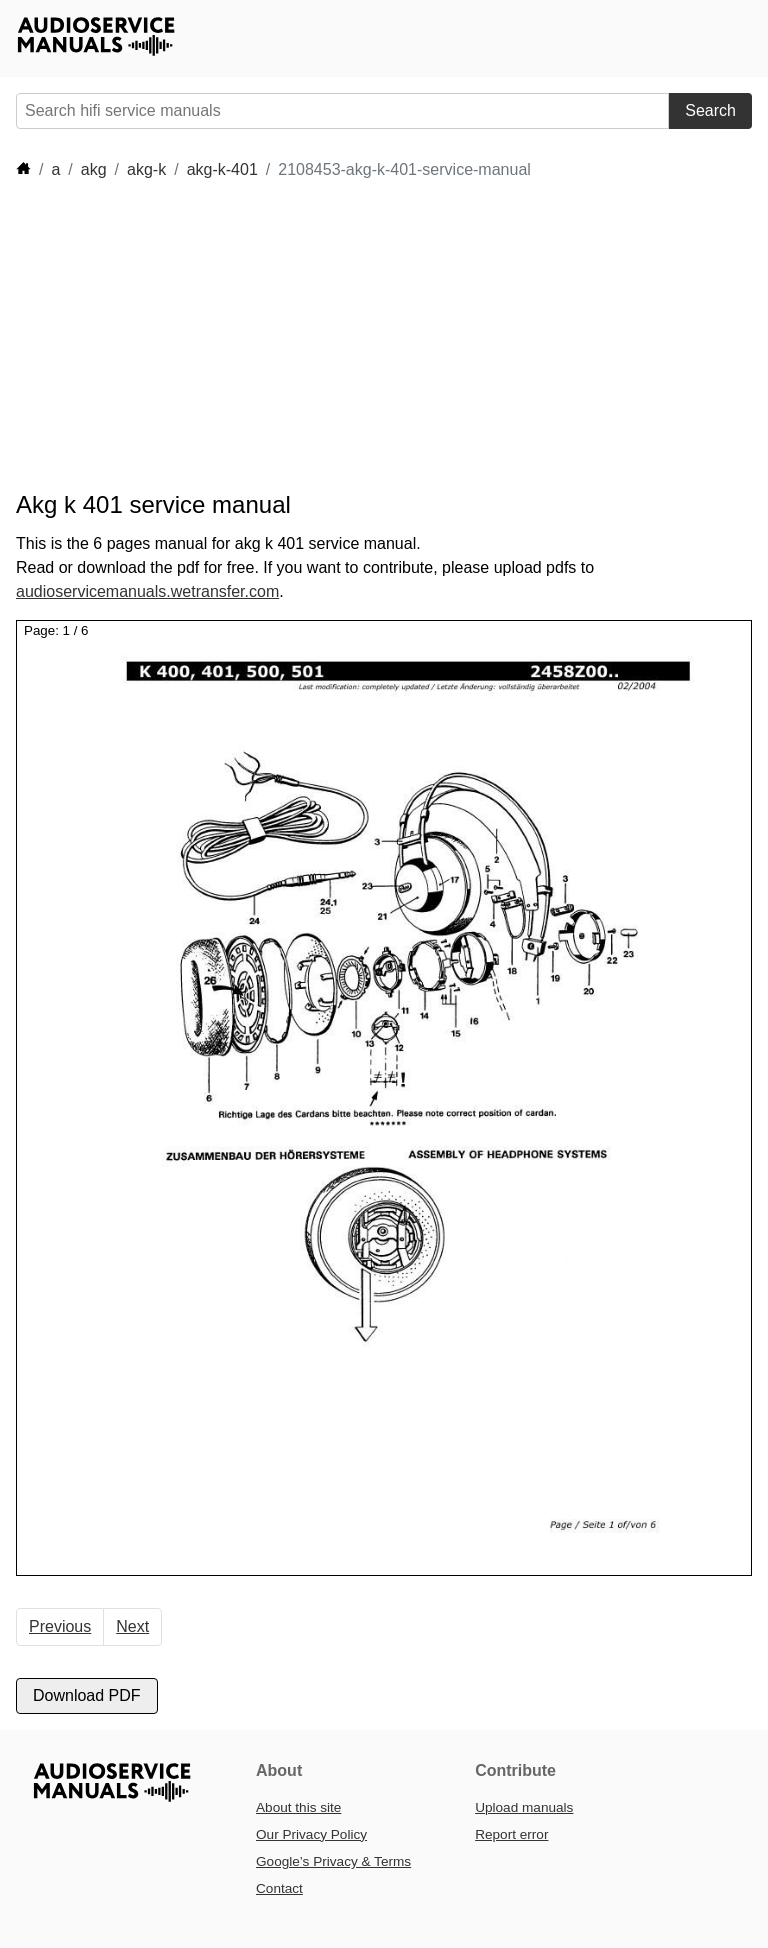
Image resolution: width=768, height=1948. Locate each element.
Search (710, 110)
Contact (279, 1888)
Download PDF (87, 1695)
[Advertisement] (380, 336)
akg (94, 169)
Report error (511, 1834)
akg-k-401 (222, 169)
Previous (60, 1626)
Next (132, 1626)
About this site (298, 1807)
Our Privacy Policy (311, 1834)
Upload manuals (524, 1807)
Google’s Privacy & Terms (333, 1861)
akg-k (146, 169)
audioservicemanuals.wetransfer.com (147, 591)
